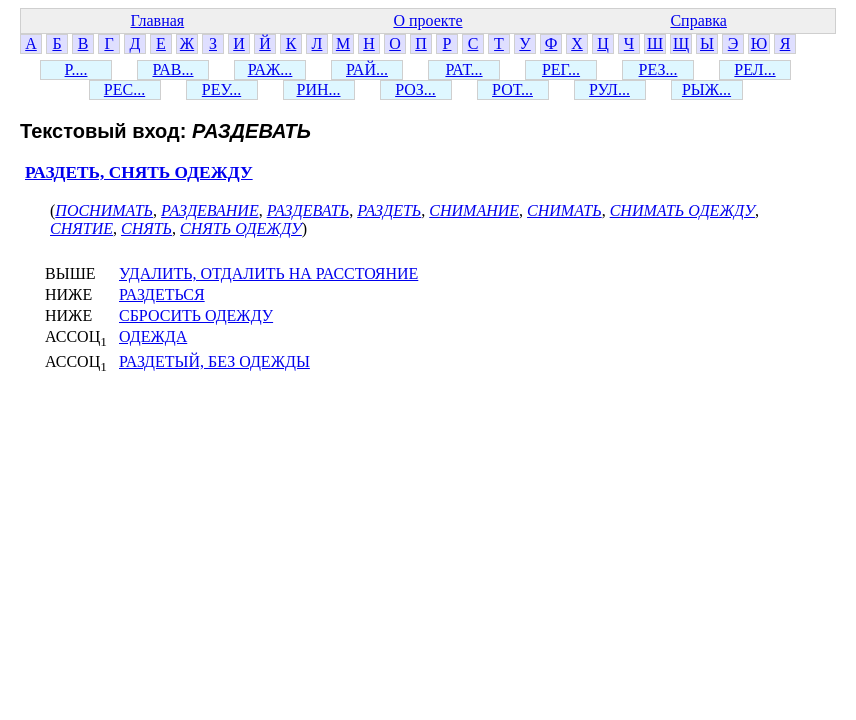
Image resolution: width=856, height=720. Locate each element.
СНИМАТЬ (564, 210)
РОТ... (512, 89)
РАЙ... (367, 69)
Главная (157, 20)
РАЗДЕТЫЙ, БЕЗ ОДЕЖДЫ (214, 361)
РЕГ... (561, 69)
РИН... (318, 89)
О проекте (427, 20)
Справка (698, 20)
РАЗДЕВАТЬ (308, 210)
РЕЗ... (658, 69)
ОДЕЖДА (153, 336)
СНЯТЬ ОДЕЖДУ (241, 228)
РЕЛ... (754, 69)
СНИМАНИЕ (474, 210)
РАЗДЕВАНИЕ (210, 210)
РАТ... (463, 69)
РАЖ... (270, 69)
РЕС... (124, 89)
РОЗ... (415, 89)
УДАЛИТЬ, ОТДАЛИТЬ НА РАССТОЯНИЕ (268, 273)
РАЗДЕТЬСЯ (162, 294)
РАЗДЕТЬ (389, 210)
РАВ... (172, 69)
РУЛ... (609, 89)
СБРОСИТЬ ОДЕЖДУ (196, 315)
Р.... (76, 69)
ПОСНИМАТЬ (104, 210)
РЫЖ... (706, 89)
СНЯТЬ (146, 228)
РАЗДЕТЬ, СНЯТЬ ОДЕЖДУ (139, 172)
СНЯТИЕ (81, 228)
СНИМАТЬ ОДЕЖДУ (682, 210)
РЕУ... (221, 89)
